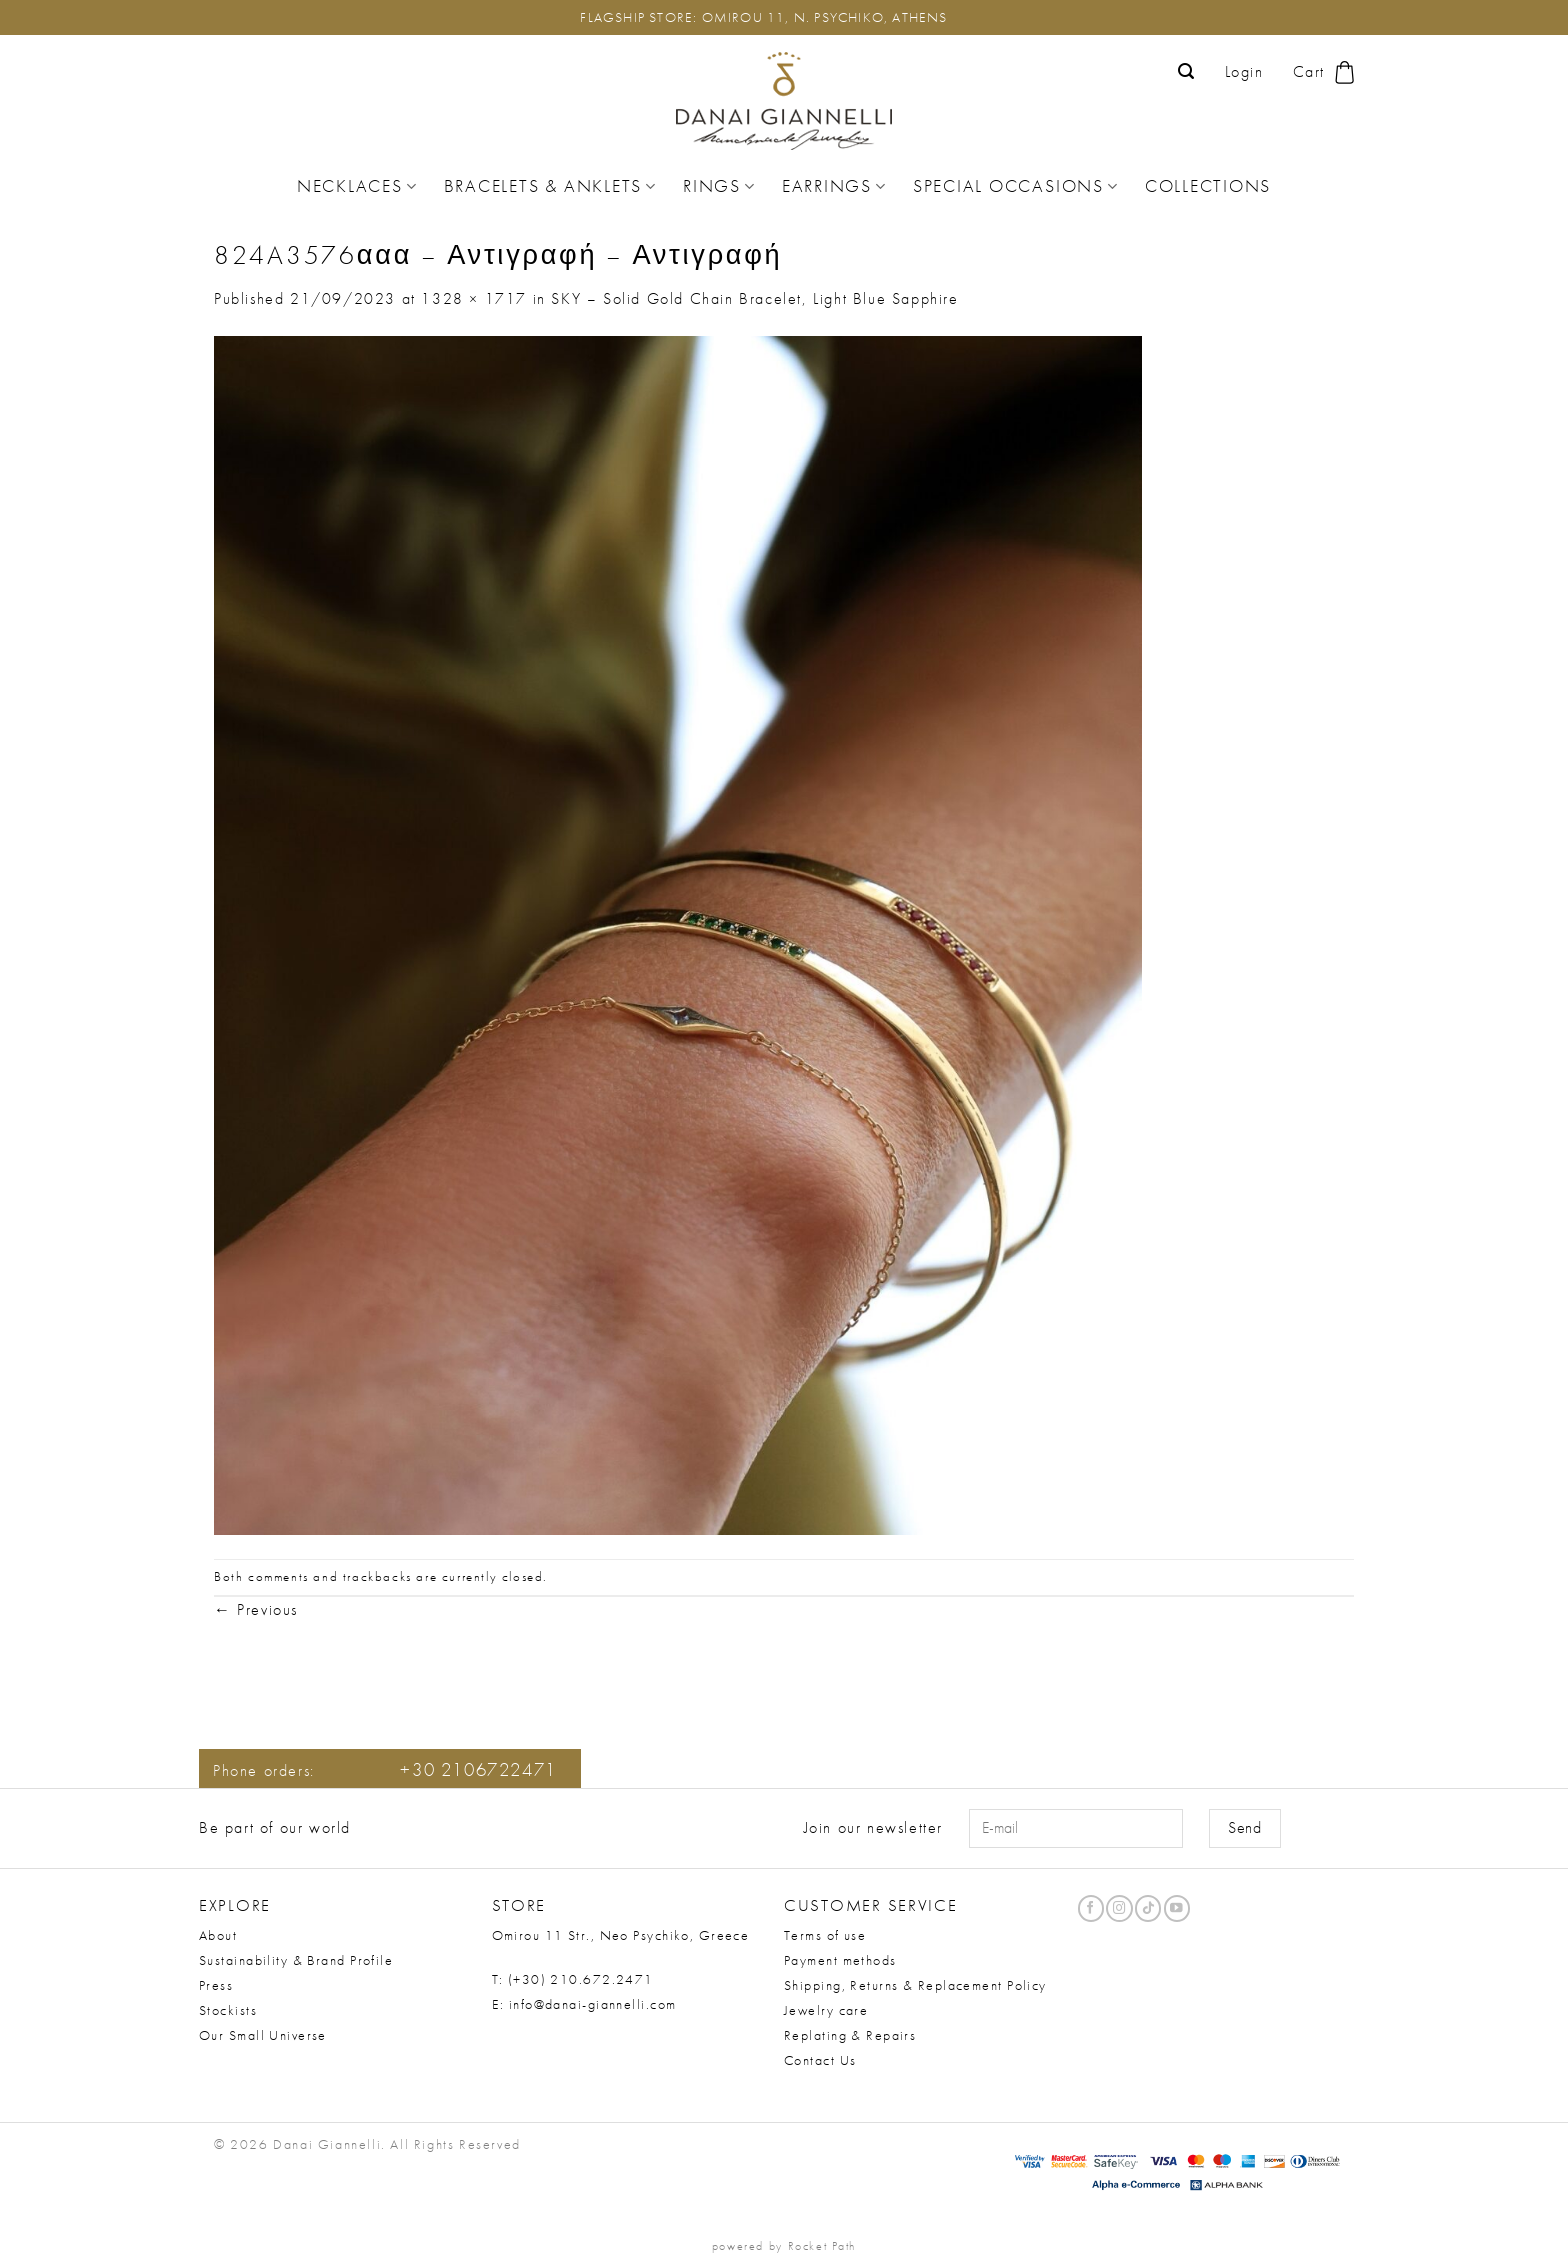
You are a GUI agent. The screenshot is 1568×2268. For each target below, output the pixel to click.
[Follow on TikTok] (1148, 1908)
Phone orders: (385, 1770)
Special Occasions (1016, 186)
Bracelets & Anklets (550, 186)
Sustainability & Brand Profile (296, 1960)
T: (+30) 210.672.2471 (573, 1979)
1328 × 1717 (474, 298)
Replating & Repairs (850, 2035)
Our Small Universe (263, 2035)
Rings (719, 186)
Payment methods (840, 1960)
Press (216, 1985)
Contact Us (820, 2060)
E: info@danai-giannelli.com (584, 2004)
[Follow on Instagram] (1119, 1908)
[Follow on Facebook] (1091, 1908)
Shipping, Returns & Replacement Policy (915, 1985)
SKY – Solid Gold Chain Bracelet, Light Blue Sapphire (754, 298)
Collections (1208, 186)
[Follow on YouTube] (1177, 1908)
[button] (1187, 71)
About (218, 1935)
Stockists (228, 2010)
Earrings (834, 186)
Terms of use (825, 1935)
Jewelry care (826, 2010)
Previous (256, 1609)
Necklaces (357, 186)
